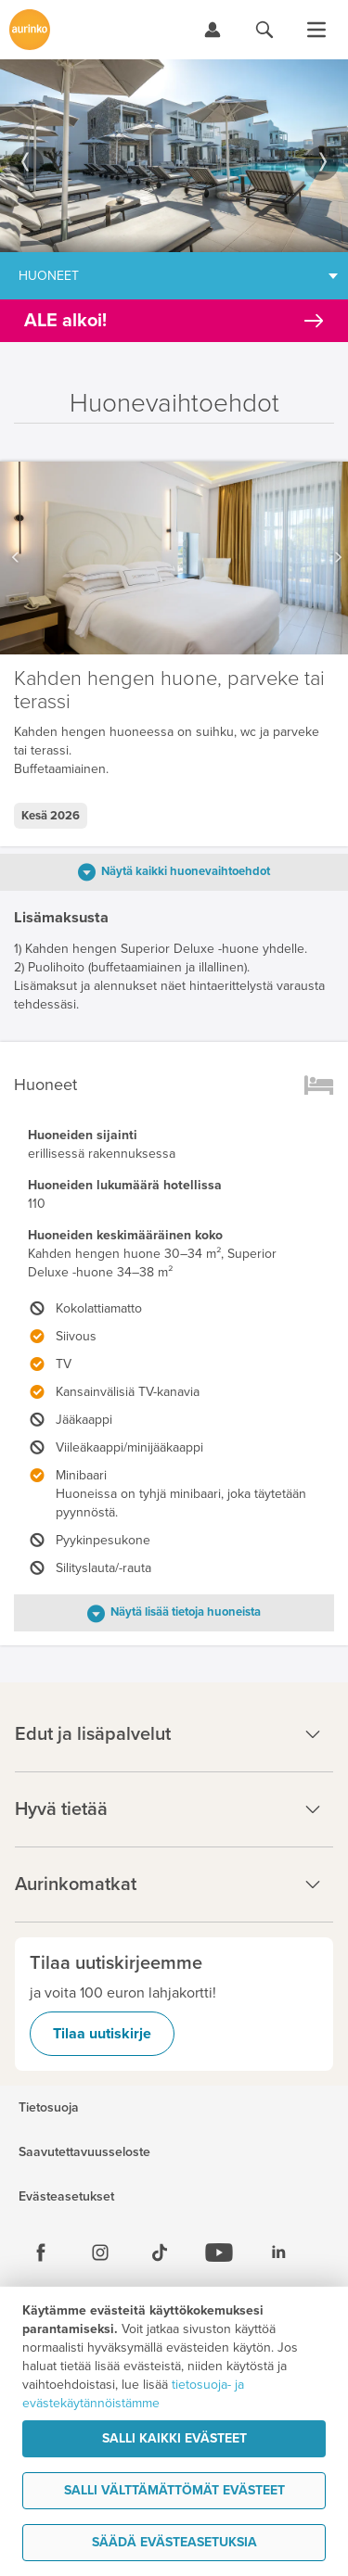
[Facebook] (41, 2252)
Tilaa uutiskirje (102, 2033)
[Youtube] (219, 2252)
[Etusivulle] (29, 29)
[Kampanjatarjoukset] (174, 321)
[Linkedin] (278, 2252)
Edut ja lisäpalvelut (174, 1734)
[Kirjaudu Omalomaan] (212, 29)
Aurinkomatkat (174, 1884)
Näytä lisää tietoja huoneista (185, 1612)
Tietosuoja (49, 2107)
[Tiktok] (160, 2252)
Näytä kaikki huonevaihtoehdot (185, 871)
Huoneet (49, 276)
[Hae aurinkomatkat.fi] (264, 29)
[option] (174, 155)
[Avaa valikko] (316, 29)
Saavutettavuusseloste (84, 2152)
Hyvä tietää (174, 1809)
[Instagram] (100, 2252)
